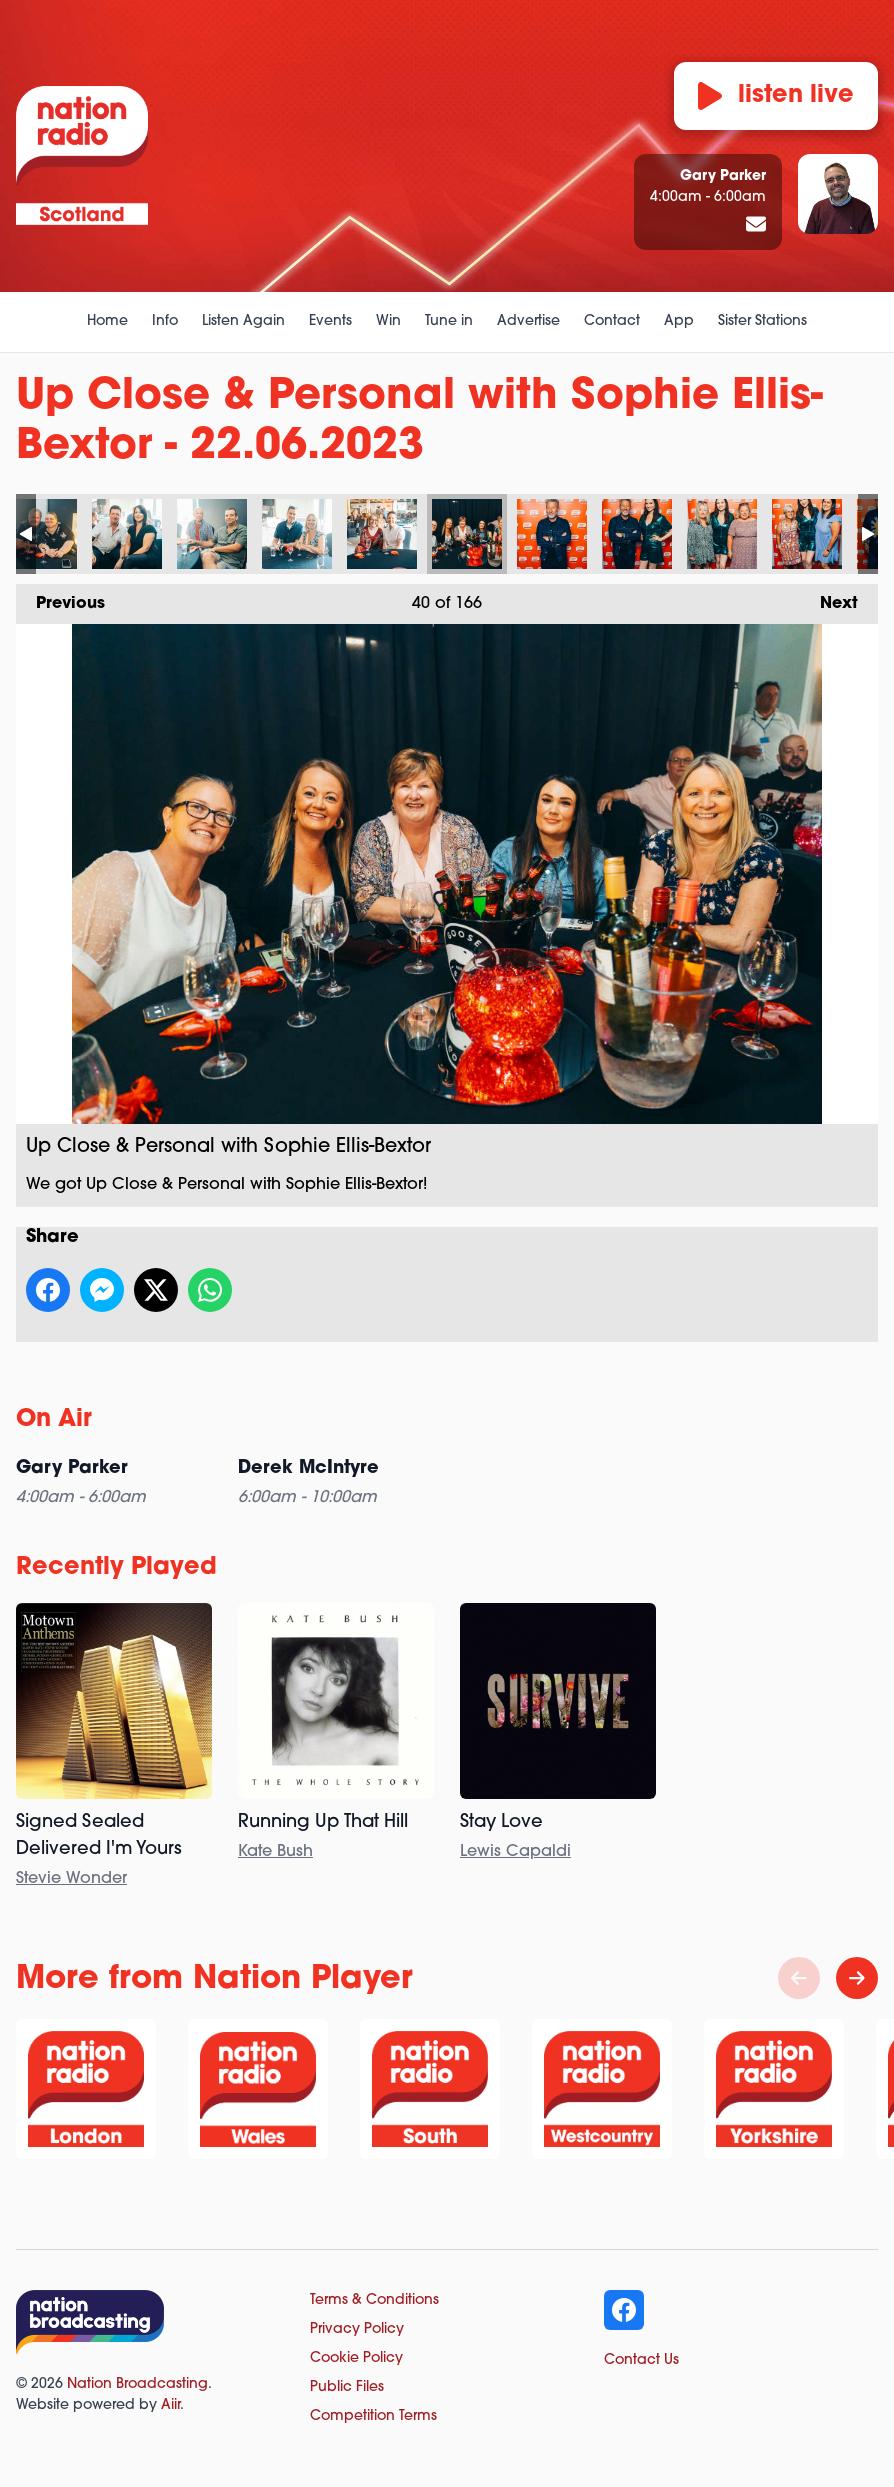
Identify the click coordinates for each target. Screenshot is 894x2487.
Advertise (528, 321)
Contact (612, 321)
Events (330, 321)
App (679, 321)
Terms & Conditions (374, 2300)
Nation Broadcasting (137, 2384)
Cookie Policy (356, 2358)
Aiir (170, 2405)
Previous (60, 598)
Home (107, 321)
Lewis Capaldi (515, 1852)
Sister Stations (762, 321)
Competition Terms (373, 2416)
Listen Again (243, 321)
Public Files (347, 2387)
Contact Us (641, 2360)
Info (165, 321)
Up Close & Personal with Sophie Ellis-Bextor (42, 534)
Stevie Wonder (71, 1879)
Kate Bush (275, 1852)
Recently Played (116, 1568)
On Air (54, 1420)
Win (388, 321)
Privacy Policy (357, 2329)
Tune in (449, 321)
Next (829, 598)
